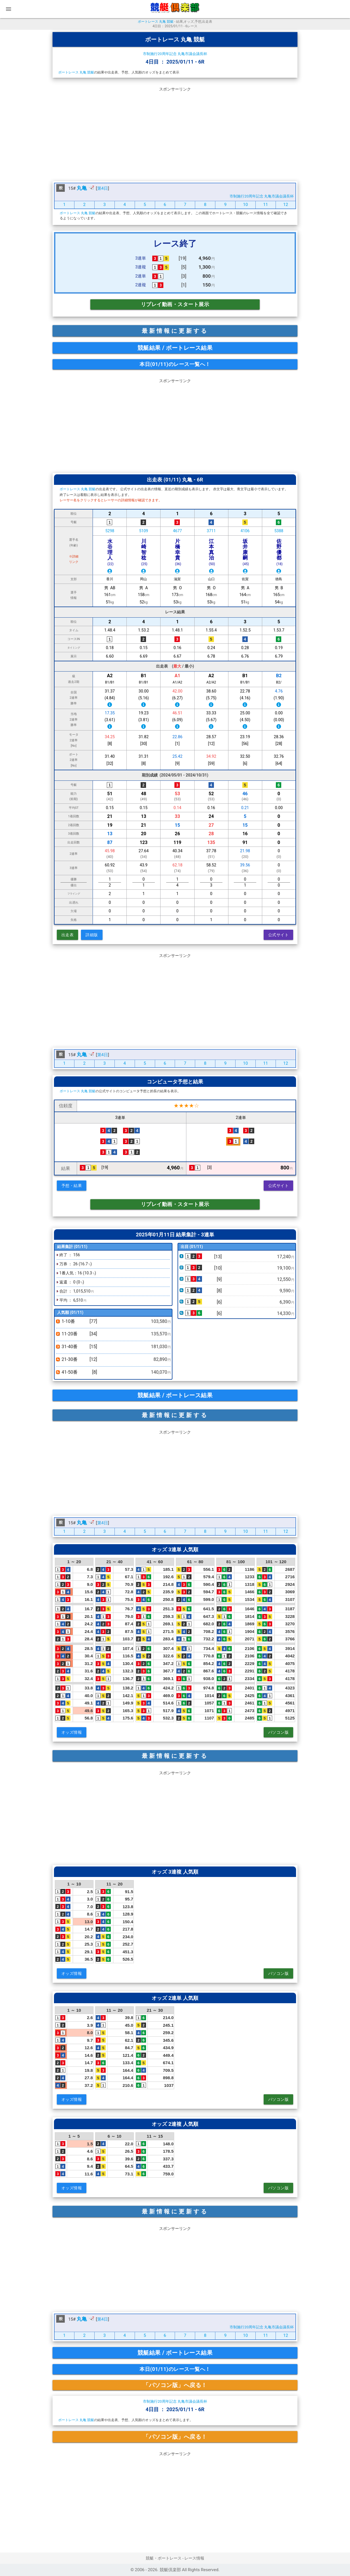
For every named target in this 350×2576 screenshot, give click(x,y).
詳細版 (92, 935)
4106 (245, 531)
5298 (109, 531)
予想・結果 (71, 1185)
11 (265, 204)
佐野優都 (279, 552)
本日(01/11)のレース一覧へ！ (174, 364)
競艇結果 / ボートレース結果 (175, 347)
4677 (177, 531)
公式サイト (278, 935)
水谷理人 (110, 552)
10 (245, 204)
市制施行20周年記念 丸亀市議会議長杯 (175, 54)
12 (285, 204)
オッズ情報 (71, 1732)
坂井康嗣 (246, 552)
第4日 (102, 188)
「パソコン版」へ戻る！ (175, 2385)
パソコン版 (278, 1732)
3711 (211, 531)
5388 (278, 531)
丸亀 (82, 188)
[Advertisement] (175, 133)
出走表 (67, 935)
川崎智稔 (144, 552)
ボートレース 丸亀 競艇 (156, 22)
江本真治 (212, 552)
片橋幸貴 (178, 552)
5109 (143, 531)
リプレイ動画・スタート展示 (175, 304)
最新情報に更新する (175, 330)
